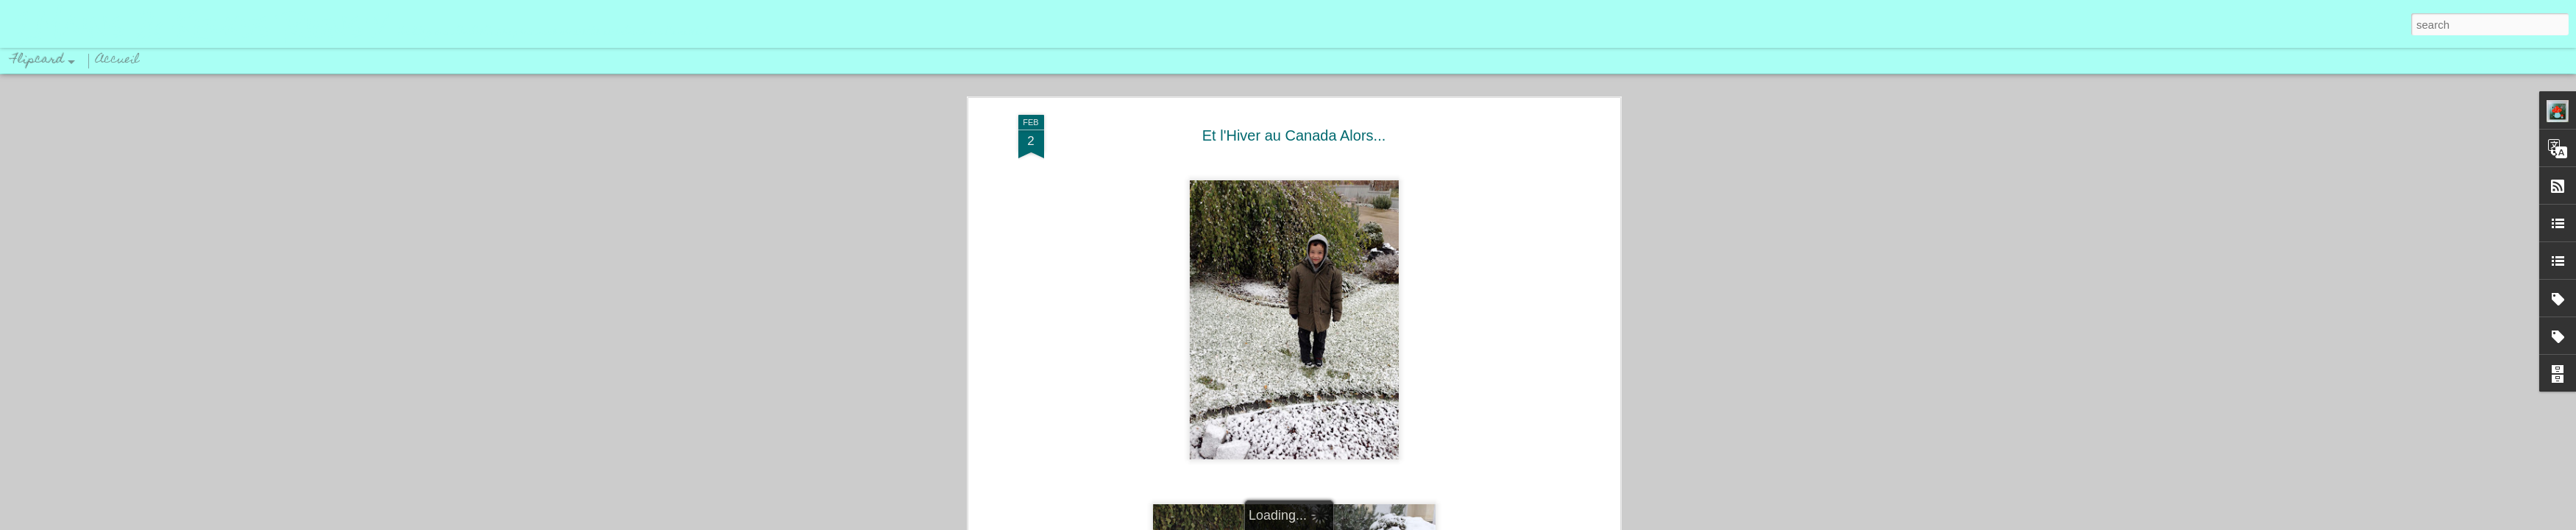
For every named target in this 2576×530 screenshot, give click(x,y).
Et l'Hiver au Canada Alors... (1294, 135)
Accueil (118, 60)
